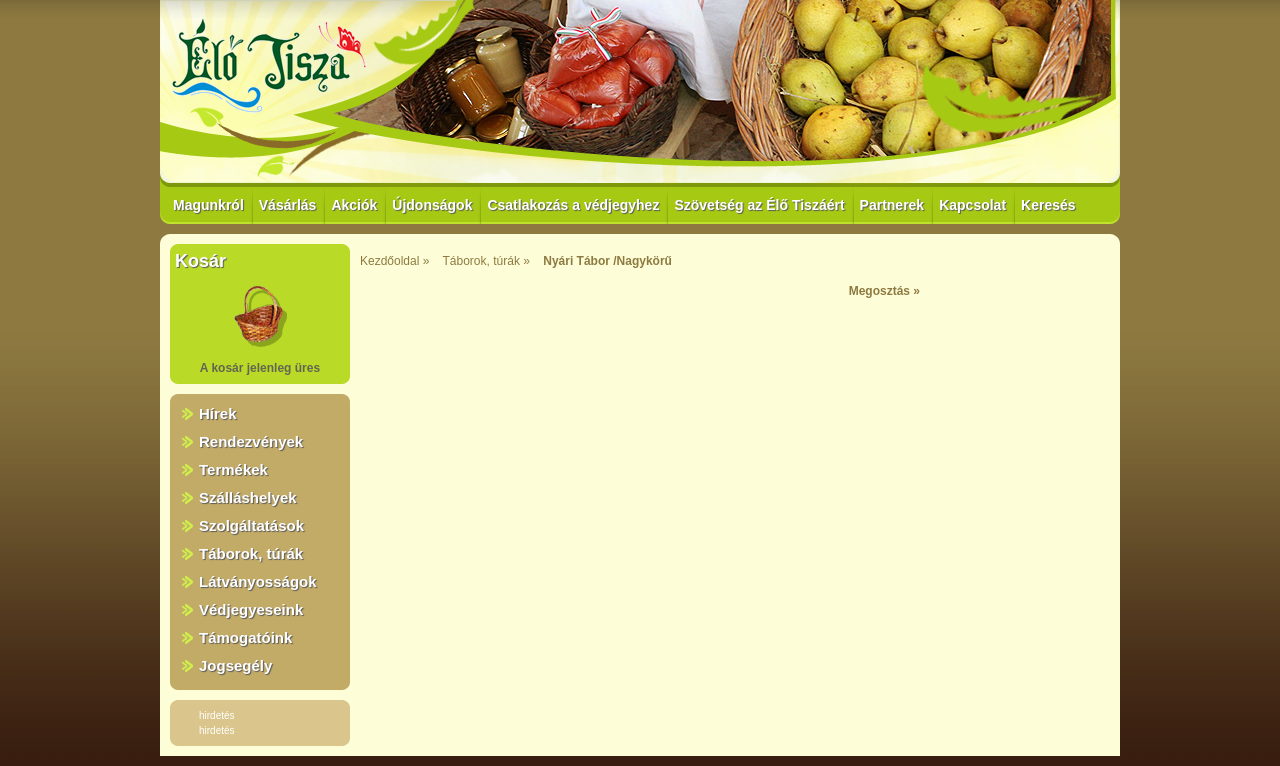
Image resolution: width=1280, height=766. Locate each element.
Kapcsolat (972, 205)
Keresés (1048, 205)
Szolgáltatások (251, 525)
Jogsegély (235, 665)
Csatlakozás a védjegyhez (573, 205)
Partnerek (892, 205)
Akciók (354, 205)
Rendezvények (251, 441)
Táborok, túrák (251, 553)
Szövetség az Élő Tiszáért (759, 205)
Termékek (233, 469)
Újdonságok (432, 205)
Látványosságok (258, 581)
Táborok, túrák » (486, 261)
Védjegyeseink (251, 609)
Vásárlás (288, 205)
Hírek (218, 413)
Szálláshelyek (248, 497)
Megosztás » (884, 291)
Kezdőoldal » (394, 261)
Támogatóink (245, 637)
